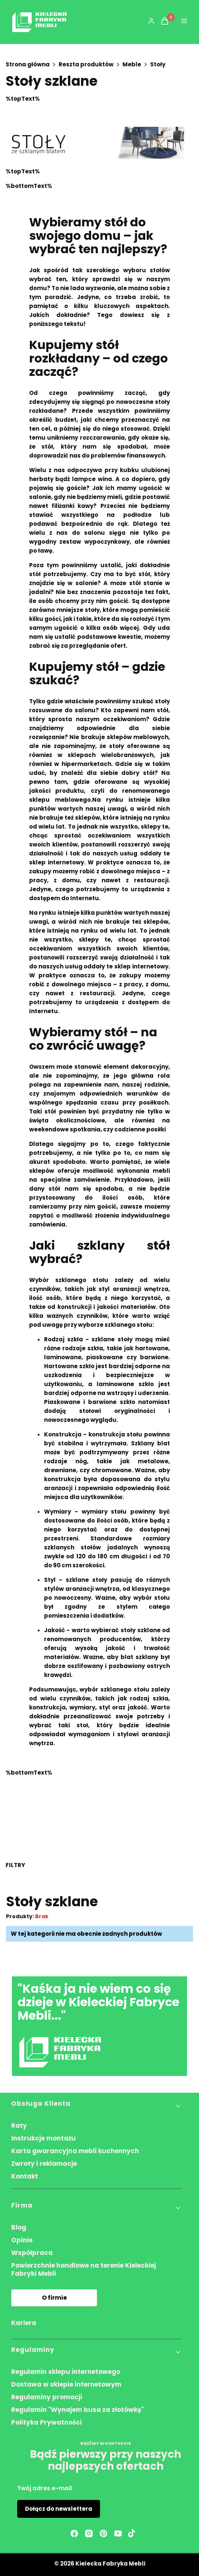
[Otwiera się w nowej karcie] (132, 2533)
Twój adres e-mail (44, 2488)
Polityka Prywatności (46, 2422)
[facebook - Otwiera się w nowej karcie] (74, 2533)
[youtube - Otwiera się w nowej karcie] (118, 2533)
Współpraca (32, 2252)
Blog (18, 2227)
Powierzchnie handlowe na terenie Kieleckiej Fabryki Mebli (83, 2269)
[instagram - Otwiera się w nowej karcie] (88, 2533)
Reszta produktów (86, 64)
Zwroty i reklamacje (44, 2163)
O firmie (54, 2297)
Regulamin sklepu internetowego (65, 2371)
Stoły (157, 64)
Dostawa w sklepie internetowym (66, 2384)
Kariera (23, 2322)
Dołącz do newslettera (58, 2509)
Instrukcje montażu (43, 2138)
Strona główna (28, 64)
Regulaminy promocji (46, 2397)
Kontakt (24, 2176)
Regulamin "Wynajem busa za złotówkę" (77, 2409)
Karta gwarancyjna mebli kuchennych (75, 2150)
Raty (19, 2125)
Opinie (21, 2240)
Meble (131, 64)
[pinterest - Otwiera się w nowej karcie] (103, 2533)
